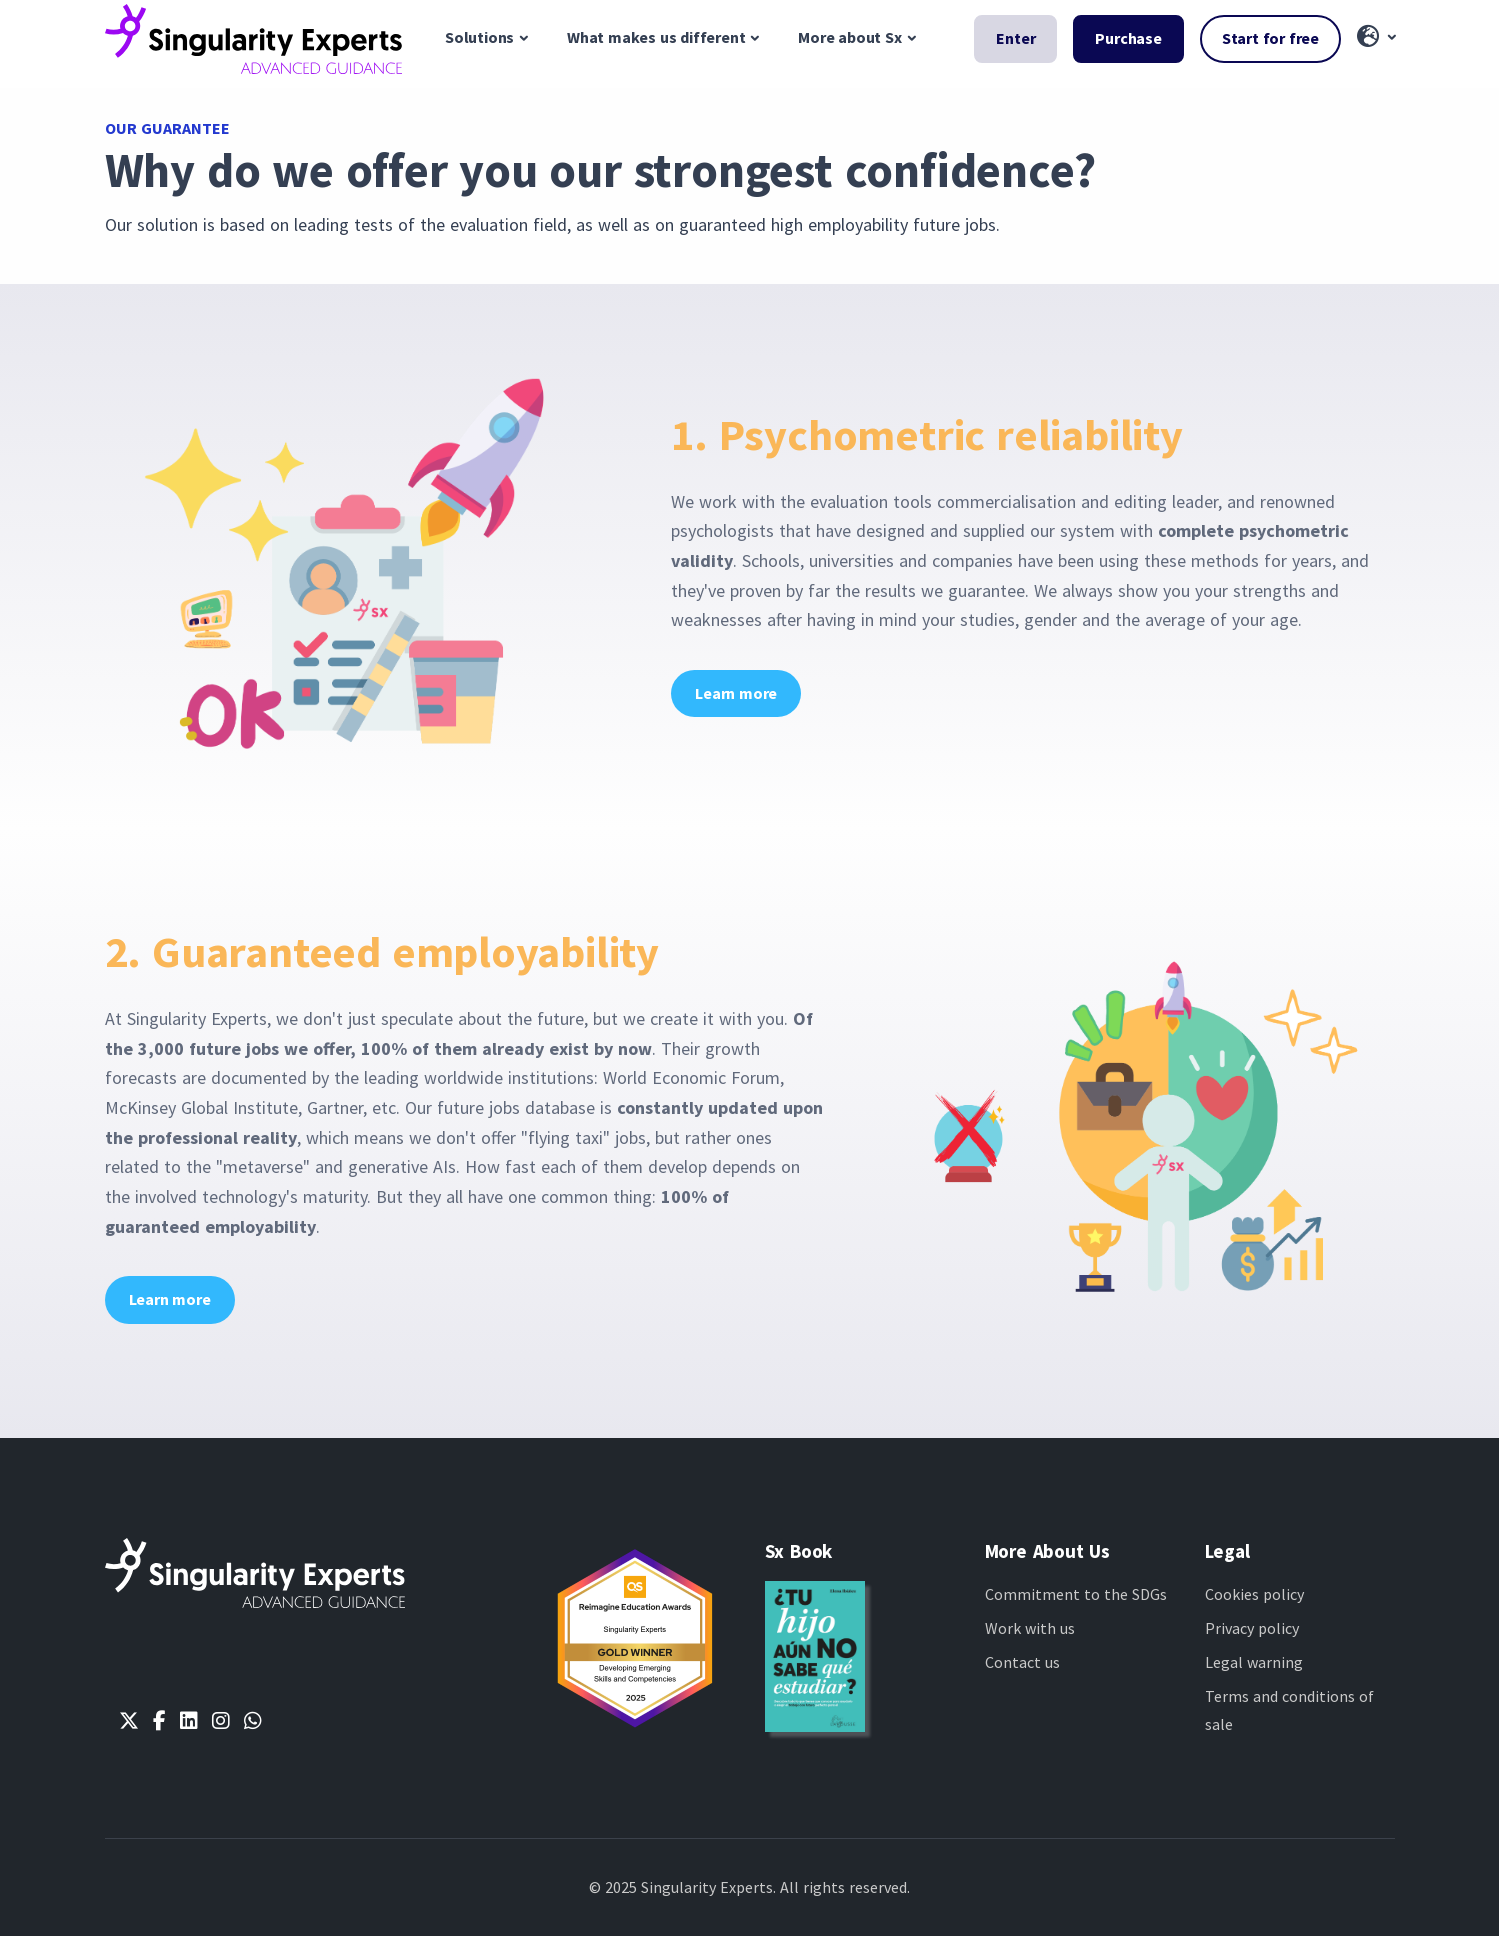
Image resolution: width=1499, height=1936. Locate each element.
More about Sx (849, 37)
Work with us (1030, 1628)
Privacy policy (1252, 1628)
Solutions (479, 37)
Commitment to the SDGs (1076, 1594)
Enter (1015, 38)
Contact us (1022, 1662)
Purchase (1128, 38)
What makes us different (656, 37)
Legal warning (1254, 1662)
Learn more (736, 693)
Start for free (1270, 38)
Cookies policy (1254, 1594)
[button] (1375, 38)
